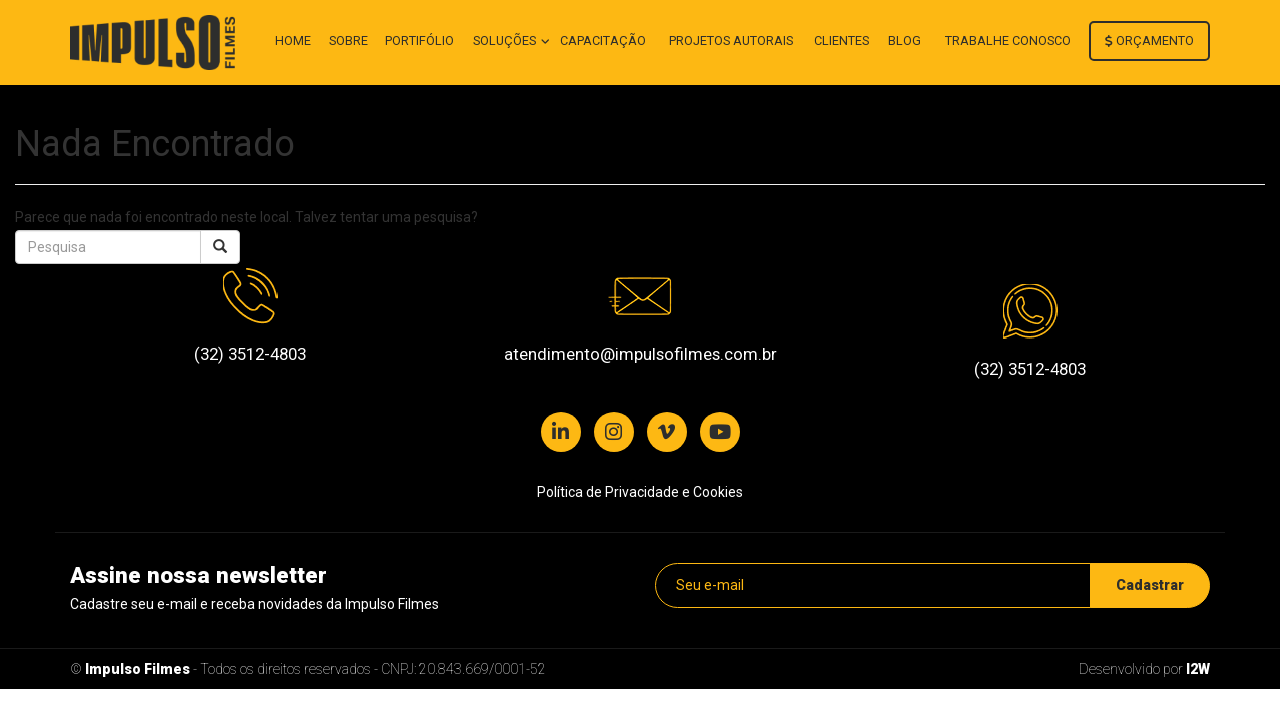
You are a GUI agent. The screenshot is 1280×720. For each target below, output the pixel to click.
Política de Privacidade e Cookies (640, 492)
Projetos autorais (731, 40)
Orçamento (1149, 40)
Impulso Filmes (137, 669)
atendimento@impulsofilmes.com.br (640, 354)
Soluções (506, 40)
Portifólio (419, 40)
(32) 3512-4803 (250, 354)
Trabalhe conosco (1008, 40)
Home (293, 40)
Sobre (348, 40)
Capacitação (603, 40)
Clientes (841, 40)
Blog (904, 40)
